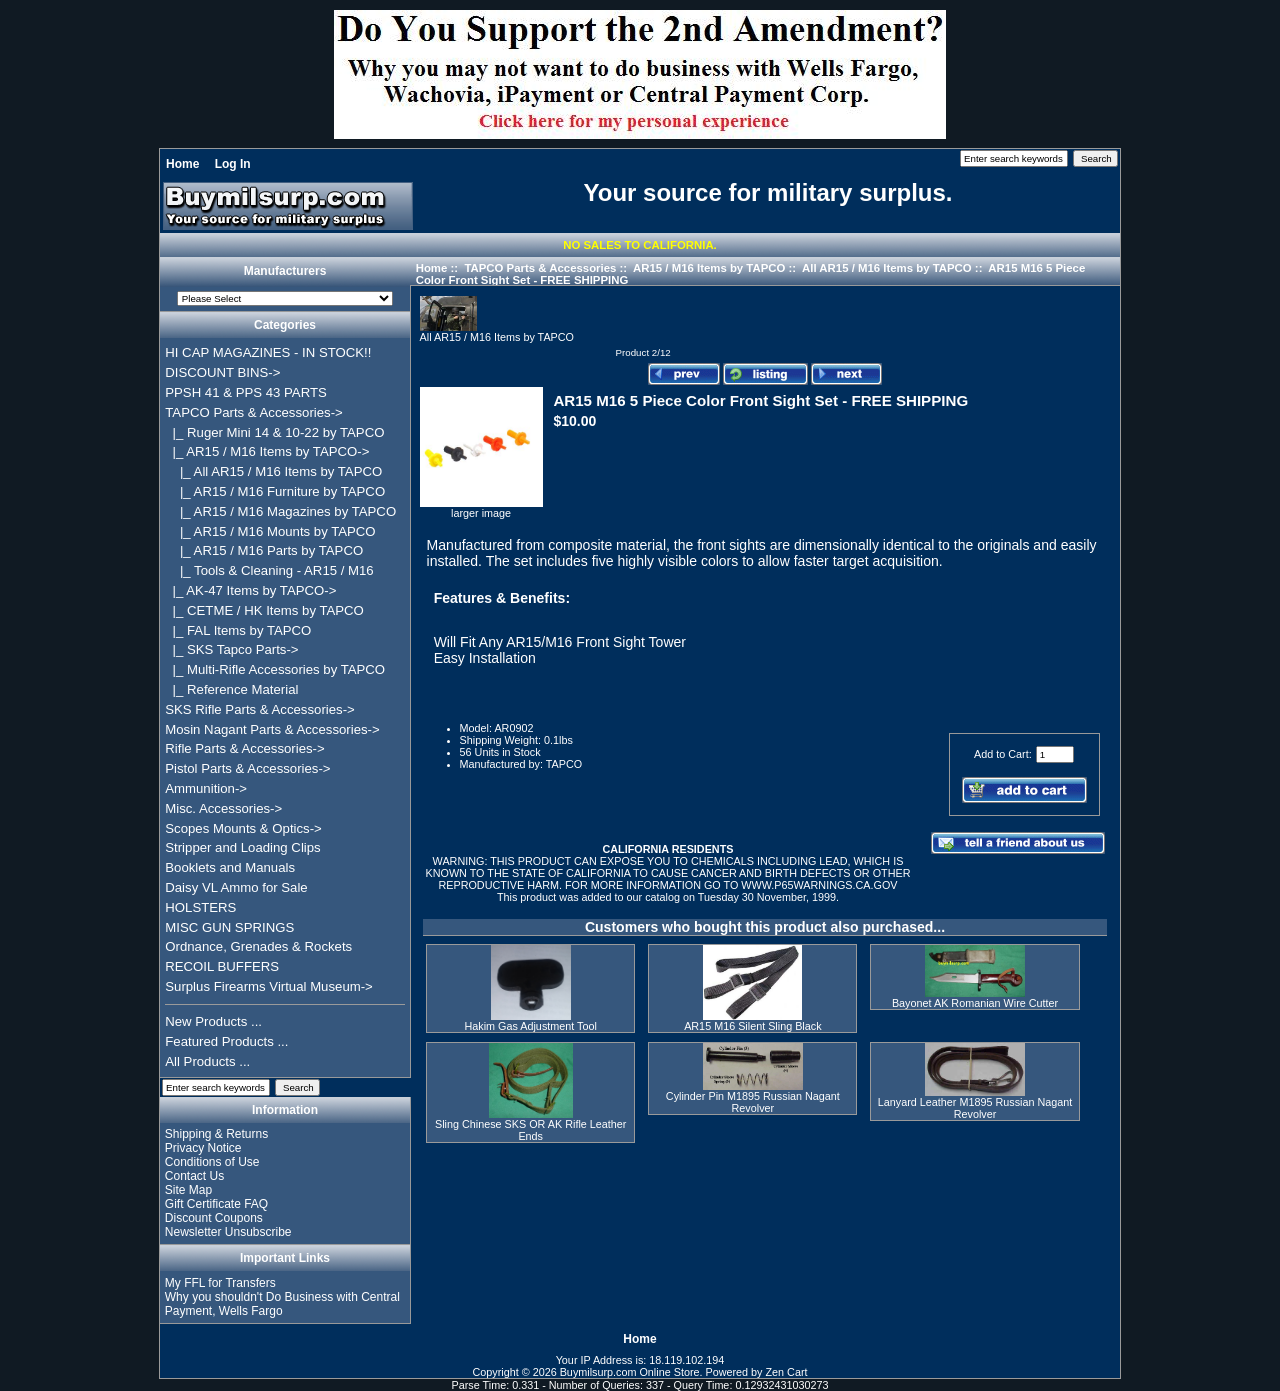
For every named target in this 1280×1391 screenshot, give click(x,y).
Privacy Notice (203, 1148)
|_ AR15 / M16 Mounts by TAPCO (270, 531)
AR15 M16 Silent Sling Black (752, 1026)
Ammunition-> (206, 788)
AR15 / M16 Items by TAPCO (709, 268)
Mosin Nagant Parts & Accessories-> (272, 729)
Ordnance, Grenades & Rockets (258, 946)
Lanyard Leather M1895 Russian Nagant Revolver (975, 1108)
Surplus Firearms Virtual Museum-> (269, 986)
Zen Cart (787, 1372)
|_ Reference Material (231, 689)
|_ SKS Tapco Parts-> (231, 649)
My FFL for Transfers (220, 1283)
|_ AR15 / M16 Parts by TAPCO (264, 550)
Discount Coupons (214, 1218)
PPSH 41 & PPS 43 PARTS (246, 392)
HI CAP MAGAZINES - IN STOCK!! (268, 352)
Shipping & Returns (216, 1134)
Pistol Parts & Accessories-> (247, 768)
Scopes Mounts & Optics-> (243, 828)
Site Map (188, 1190)
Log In (233, 164)
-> (253, 412)
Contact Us (194, 1176)
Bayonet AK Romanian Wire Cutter (975, 1003)
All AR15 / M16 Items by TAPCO (887, 268)
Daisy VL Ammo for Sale (236, 887)
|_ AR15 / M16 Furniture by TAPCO (275, 491)
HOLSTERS (200, 907)
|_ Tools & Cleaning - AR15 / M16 (269, 570)
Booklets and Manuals (230, 867)
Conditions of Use (212, 1162)
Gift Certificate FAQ (216, 1204)
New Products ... (213, 1021)
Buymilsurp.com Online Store (630, 1372)
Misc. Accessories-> (223, 808)
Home (182, 164)
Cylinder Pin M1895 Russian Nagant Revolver (753, 1102)
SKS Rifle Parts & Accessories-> (259, 709)
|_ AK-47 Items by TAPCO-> (250, 590)
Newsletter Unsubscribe (228, 1232)
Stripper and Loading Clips (242, 847)
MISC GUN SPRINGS (229, 927)
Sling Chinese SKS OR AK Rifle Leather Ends (530, 1130)
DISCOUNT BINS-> (222, 372)
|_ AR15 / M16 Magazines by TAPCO (280, 511)
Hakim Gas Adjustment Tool (530, 1026)
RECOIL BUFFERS (222, 966)
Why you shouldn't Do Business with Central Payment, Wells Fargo (282, 1304)
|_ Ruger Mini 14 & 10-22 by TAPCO (274, 432)
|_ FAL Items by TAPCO (238, 630)
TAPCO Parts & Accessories (540, 268)
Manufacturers (285, 272)
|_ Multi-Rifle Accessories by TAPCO (275, 669)
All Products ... (207, 1061)
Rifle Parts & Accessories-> (244, 748)
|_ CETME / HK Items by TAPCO (264, 610)
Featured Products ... (226, 1041)
